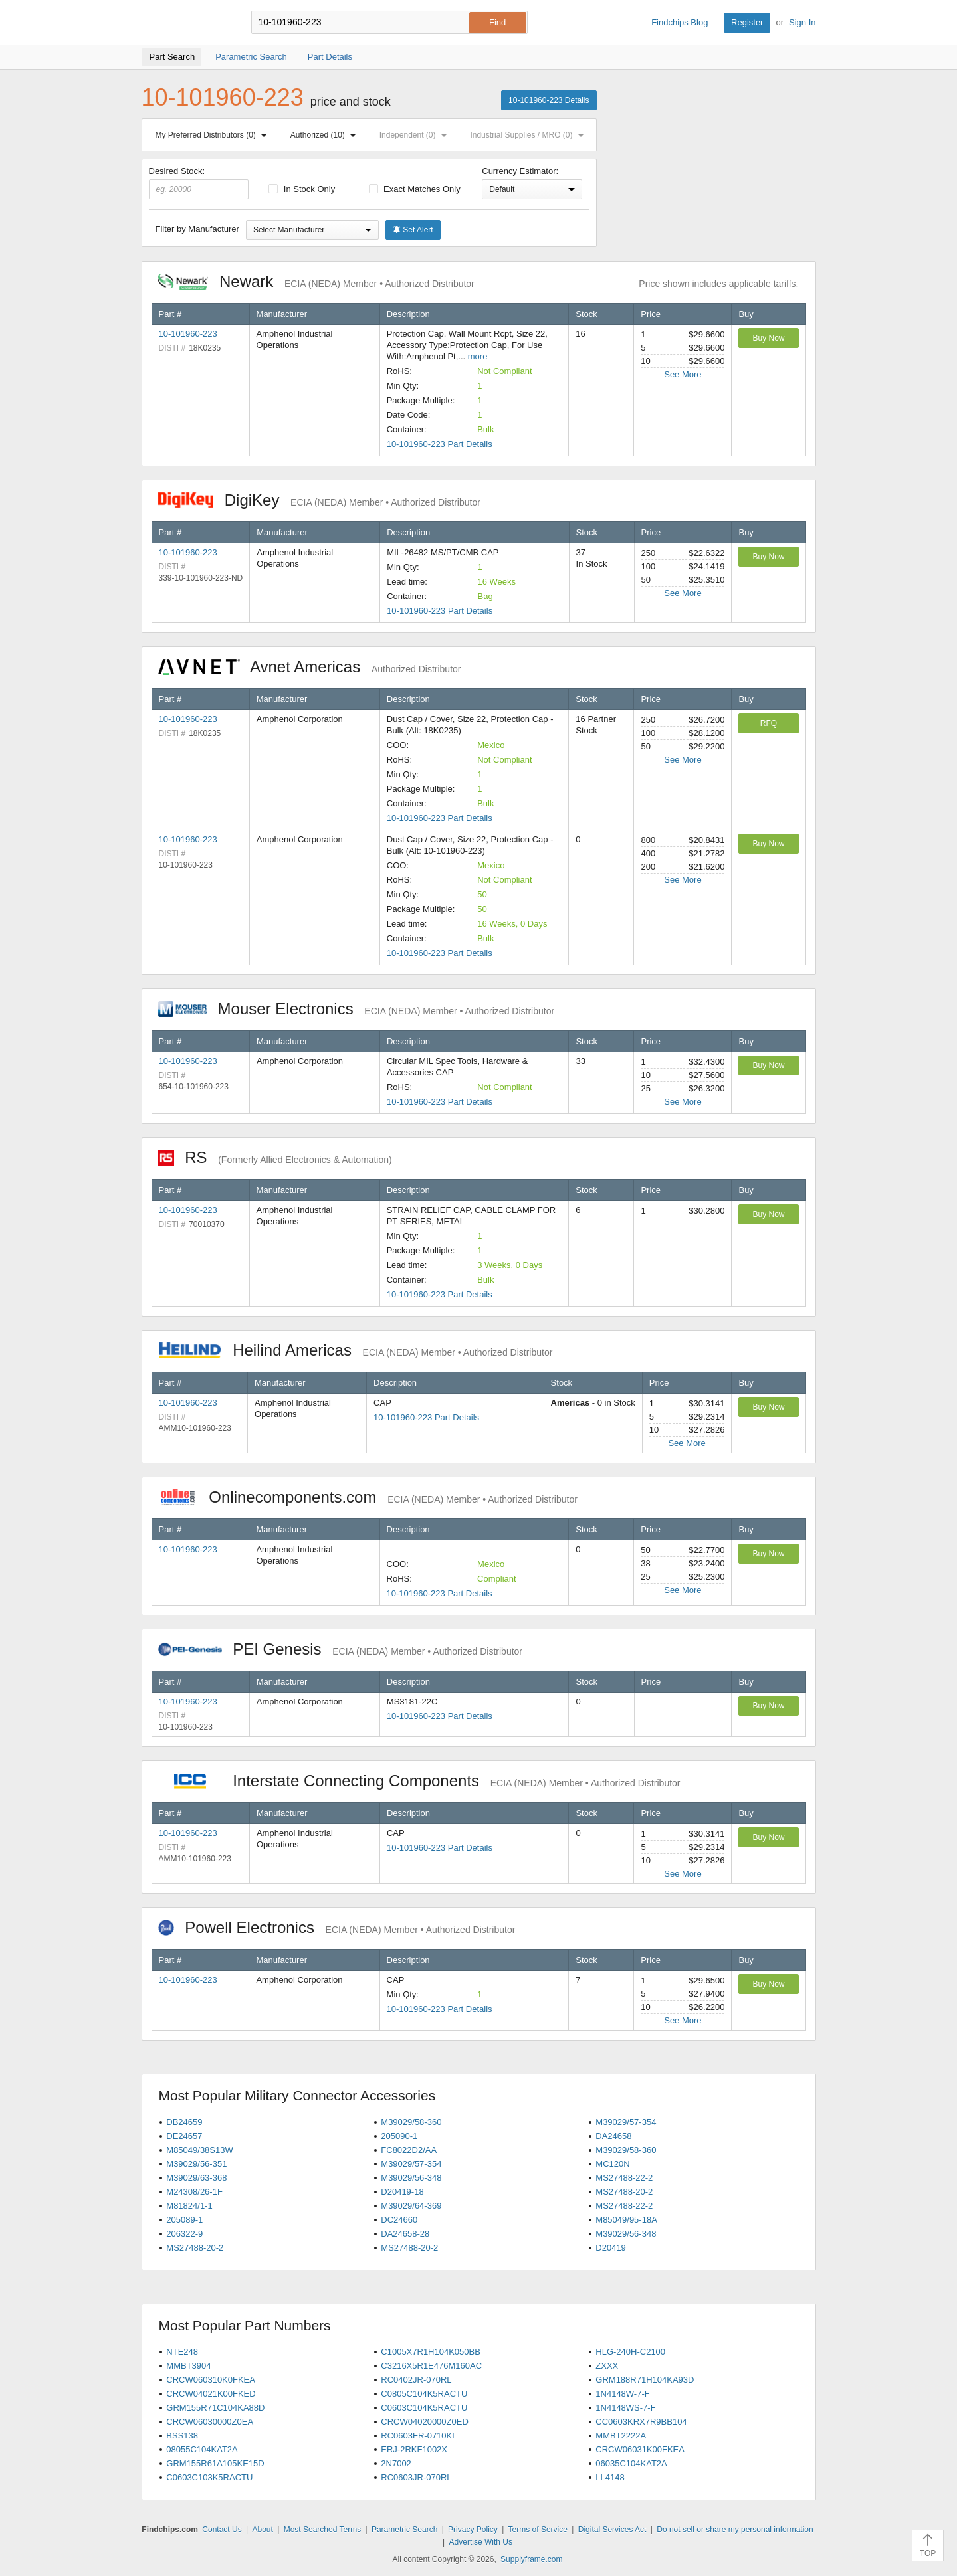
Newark (316, 281)
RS (275, 1157)
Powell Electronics (337, 1927)
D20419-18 (402, 2192)
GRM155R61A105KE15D (215, 2463)
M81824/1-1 (189, 2206)
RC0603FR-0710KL (419, 2435)
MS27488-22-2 (624, 2178)
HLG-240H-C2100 (630, 2352)
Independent (416, 135)
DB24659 (184, 2122)
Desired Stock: (199, 182)
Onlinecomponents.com (368, 1497)
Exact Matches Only (415, 189)
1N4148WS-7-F (625, 2408)
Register (747, 22)
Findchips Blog (679, 22)
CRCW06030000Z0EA (209, 2422)
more (478, 356)
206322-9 (184, 2234)
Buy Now (768, 338)
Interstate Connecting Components (419, 1781)
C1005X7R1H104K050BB (430, 2352)
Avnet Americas (309, 667)
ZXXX (606, 2366)
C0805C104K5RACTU (424, 2394)
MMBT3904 (188, 2366)
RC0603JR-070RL (416, 2477)
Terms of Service (538, 2529)
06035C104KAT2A (631, 2463)
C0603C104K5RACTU (424, 2408)
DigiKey (319, 500)
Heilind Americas (355, 1350)
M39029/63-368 (196, 2178)
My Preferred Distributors (214, 135)
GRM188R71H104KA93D (644, 2380)
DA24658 (613, 2136)
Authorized (326, 135)
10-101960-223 (188, 334)
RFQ (768, 723)
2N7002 (396, 2463)
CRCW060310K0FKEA (210, 2380)
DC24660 (399, 2220)
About (262, 2529)
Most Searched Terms (323, 2529)
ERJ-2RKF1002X (414, 2449)
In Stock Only (301, 189)
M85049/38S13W (199, 2150)
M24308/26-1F (194, 2192)
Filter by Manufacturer (197, 229)
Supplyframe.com (531, 2559)
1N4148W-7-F (622, 2394)
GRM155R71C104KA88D (215, 2408)
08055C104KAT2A (201, 2449)
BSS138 (182, 2435)
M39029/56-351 (196, 2164)
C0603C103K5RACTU (209, 2477)
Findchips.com (185, 22)
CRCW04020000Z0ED (425, 2422)
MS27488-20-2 (624, 2192)
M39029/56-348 (411, 2178)
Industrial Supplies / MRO (529, 135)
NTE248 (182, 2352)
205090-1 (399, 2136)
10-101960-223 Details (548, 100)
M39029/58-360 (411, 2122)
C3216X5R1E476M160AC (431, 2366)
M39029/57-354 (625, 2122)
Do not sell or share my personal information (735, 2529)
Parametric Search (404, 2529)
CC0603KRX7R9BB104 (641, 2422)
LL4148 (609, 2477)
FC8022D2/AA (409, 2150)
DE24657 (184, 2136)
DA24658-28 (405, 2234)
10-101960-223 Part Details (439, 444)
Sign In (802, 22)
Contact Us (221, 2529)
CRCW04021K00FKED (210, 2394)
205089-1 (184, 2220)
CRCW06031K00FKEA (640, 2449)
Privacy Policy (473, 2529)
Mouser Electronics (356, 1009)
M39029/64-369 (411, 2206)
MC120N (612, 2164)
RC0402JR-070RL (416, 2380)
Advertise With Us (480, 2542)
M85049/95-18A (626, 2220)
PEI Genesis (340, 1649)
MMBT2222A (620, 2435)
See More (682, 374)
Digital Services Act (612, 2529)
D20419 (610, 2248)
